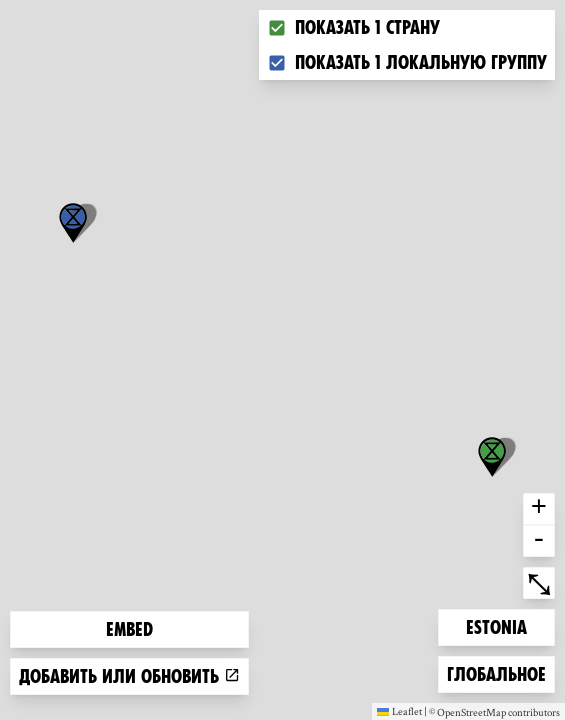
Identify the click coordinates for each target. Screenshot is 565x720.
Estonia (498, 625)
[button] (73, 223)
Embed (129, 629)
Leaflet (399, 711)
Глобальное (496, 672)
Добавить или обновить (129, 676)
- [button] (539, 541)
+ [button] (539, 509)
